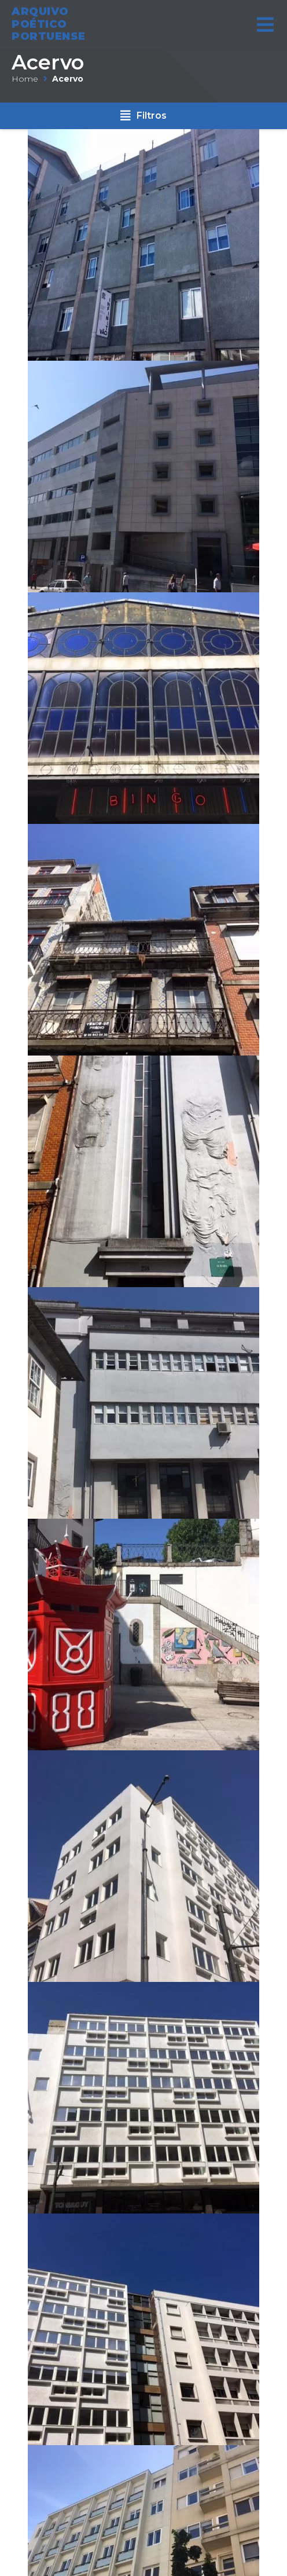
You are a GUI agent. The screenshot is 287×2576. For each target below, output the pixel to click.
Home (25, 79)
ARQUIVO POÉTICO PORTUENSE (49, 20)
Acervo (48, 62)
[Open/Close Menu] (265, 21)
